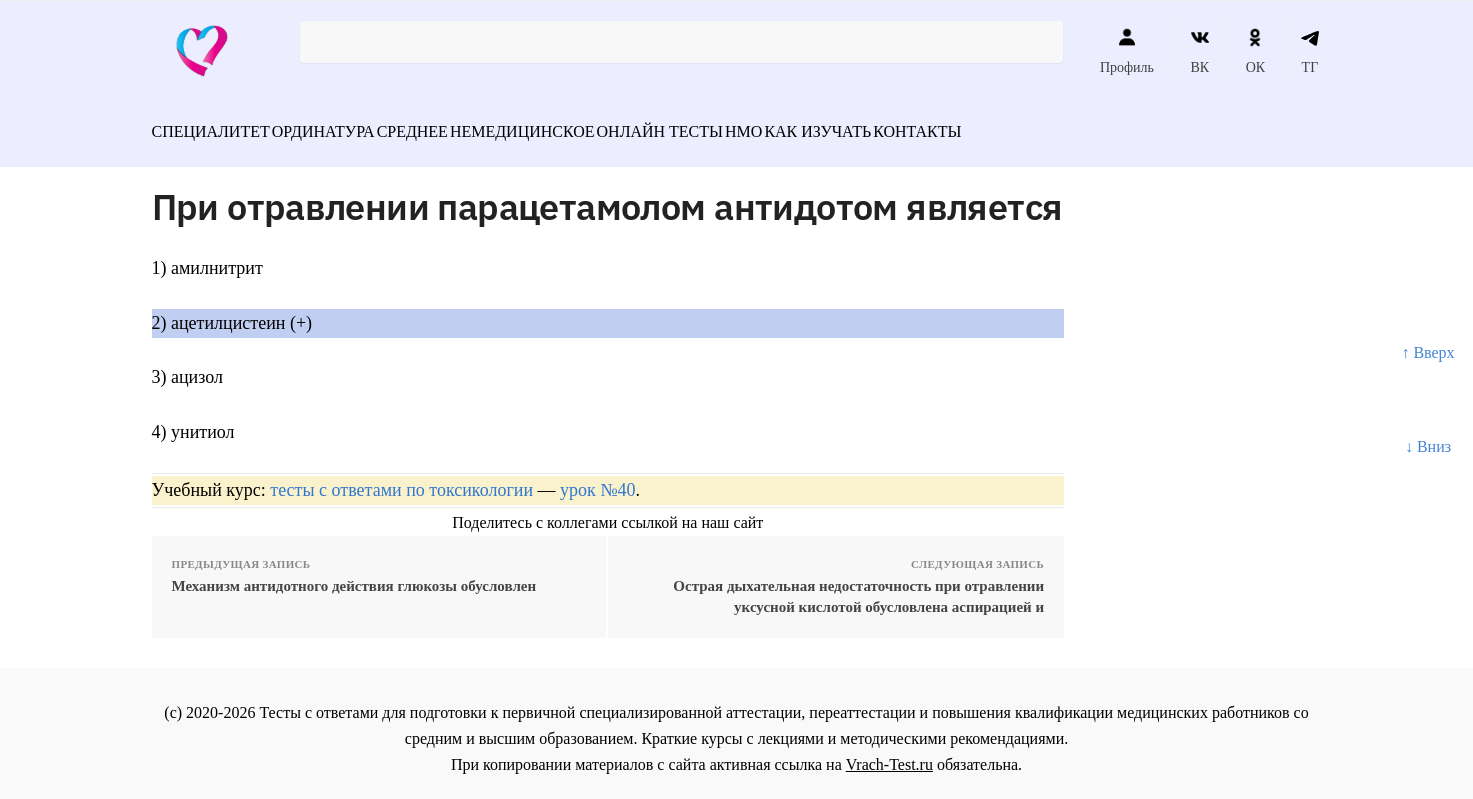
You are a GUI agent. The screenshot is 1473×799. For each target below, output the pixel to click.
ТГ (1310, 51)
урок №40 (597, 478)
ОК (1255, 51)
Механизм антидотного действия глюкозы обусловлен (354, 575)
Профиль (1127, 51)
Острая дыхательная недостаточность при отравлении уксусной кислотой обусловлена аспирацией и (858, 585)
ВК (1199, 51)
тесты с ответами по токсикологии (401, 478)
